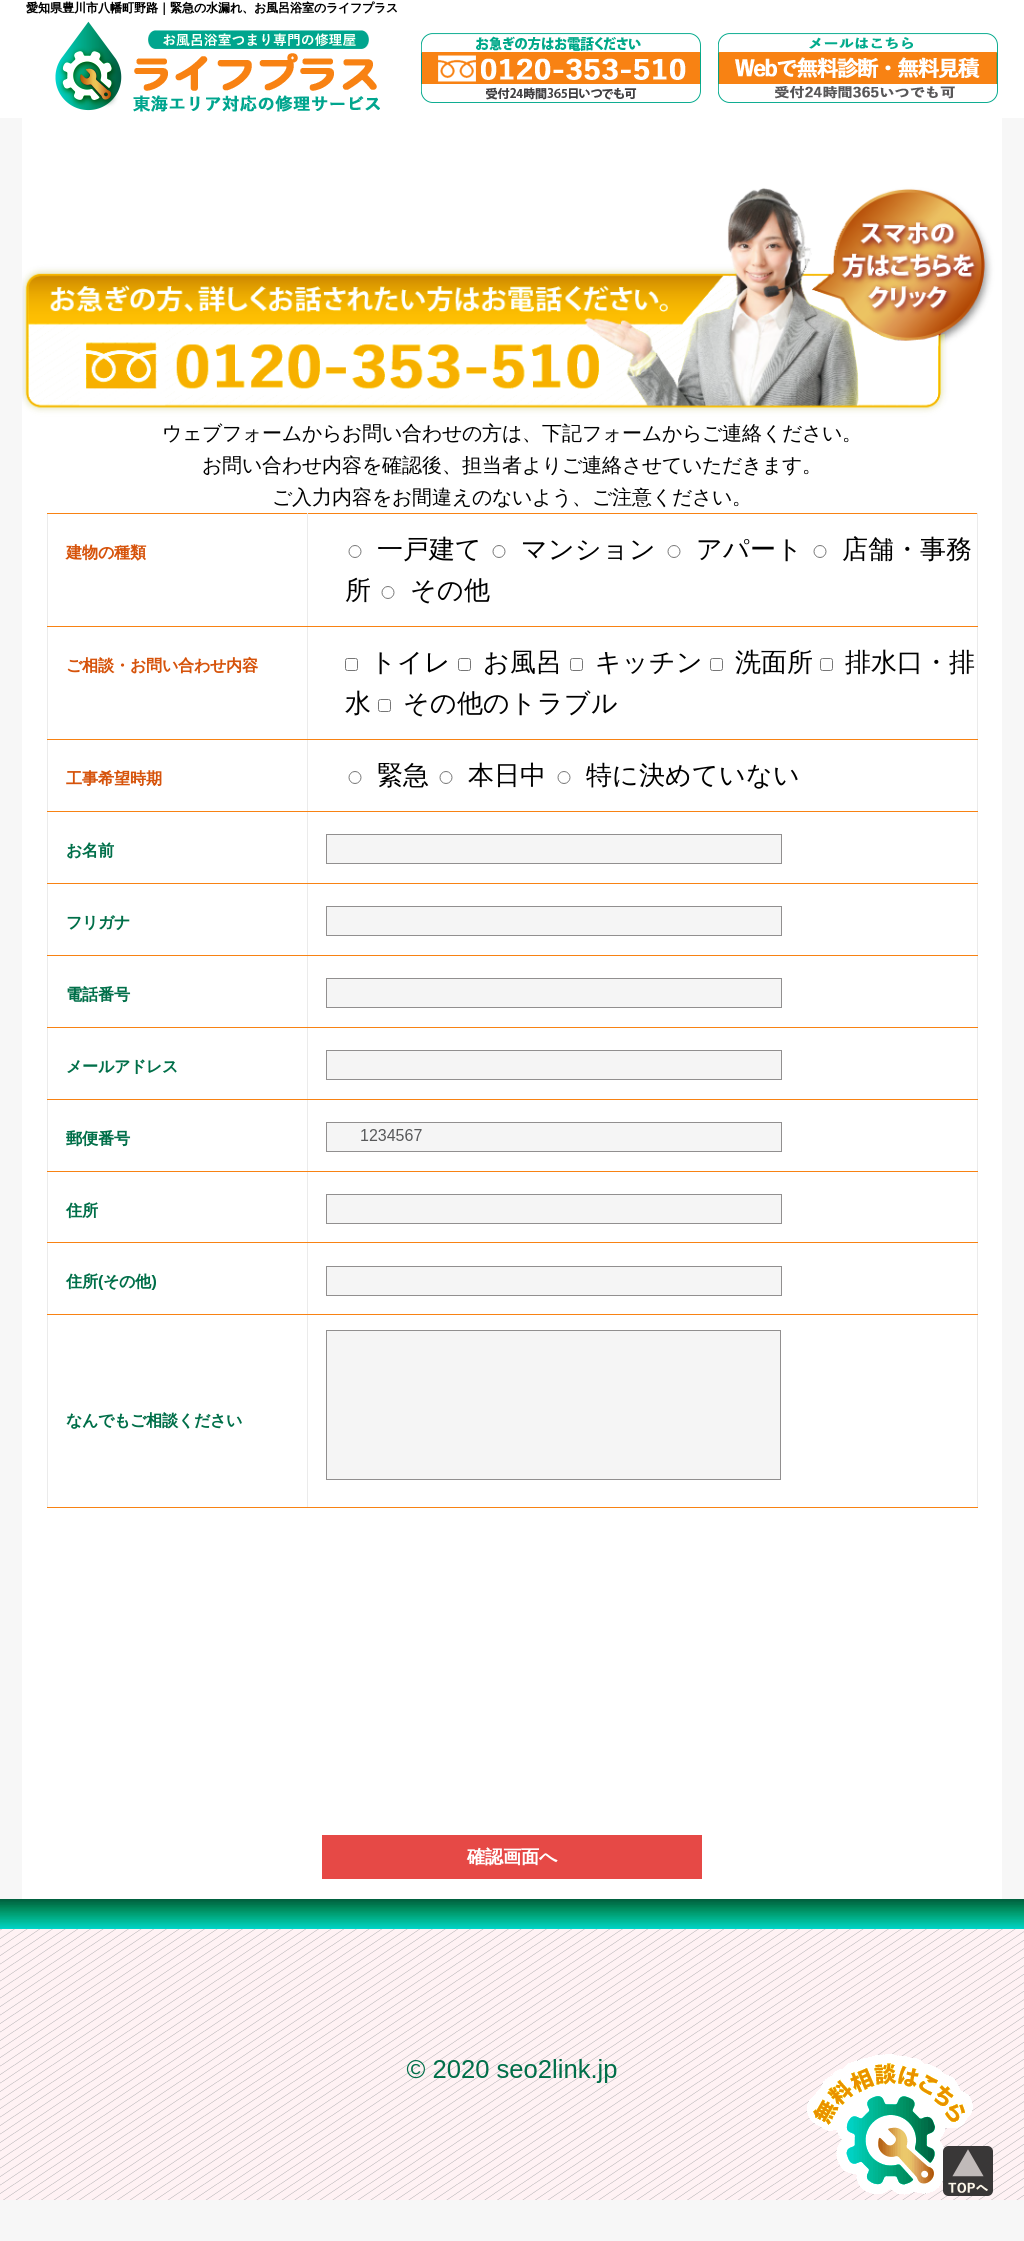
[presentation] (512, 1596)
